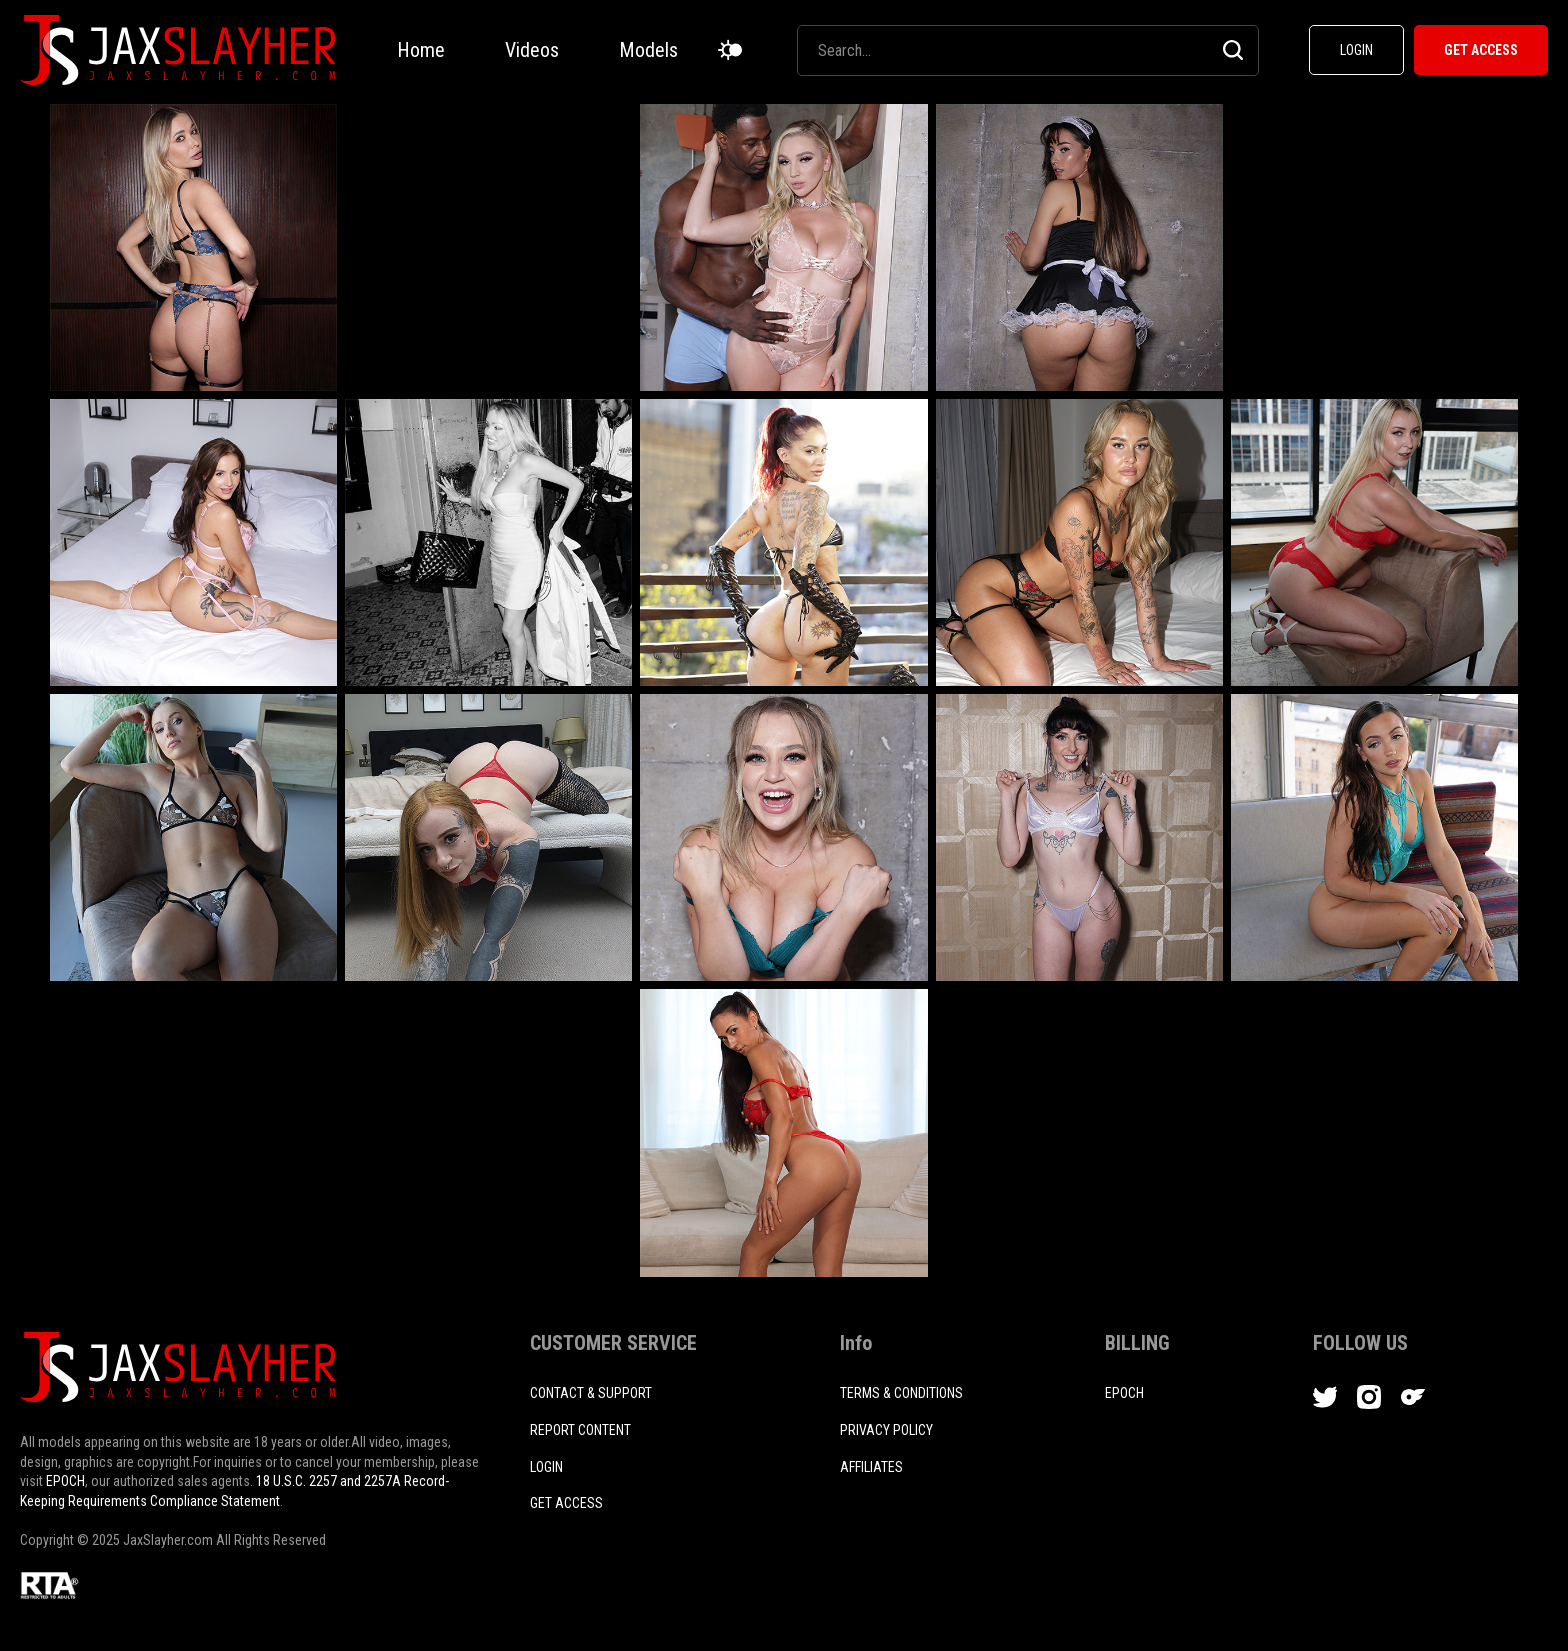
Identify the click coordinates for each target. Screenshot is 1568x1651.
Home (421, 50)
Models (648, 50)
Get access (566, 1503)
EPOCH (65, 1481)
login (546, 1467)
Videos (532, 50)
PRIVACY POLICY (886, 1430)
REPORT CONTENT (580, 1430)
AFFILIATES (871, 1467)
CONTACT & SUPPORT (591, 1393)
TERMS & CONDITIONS (901, 1393)
